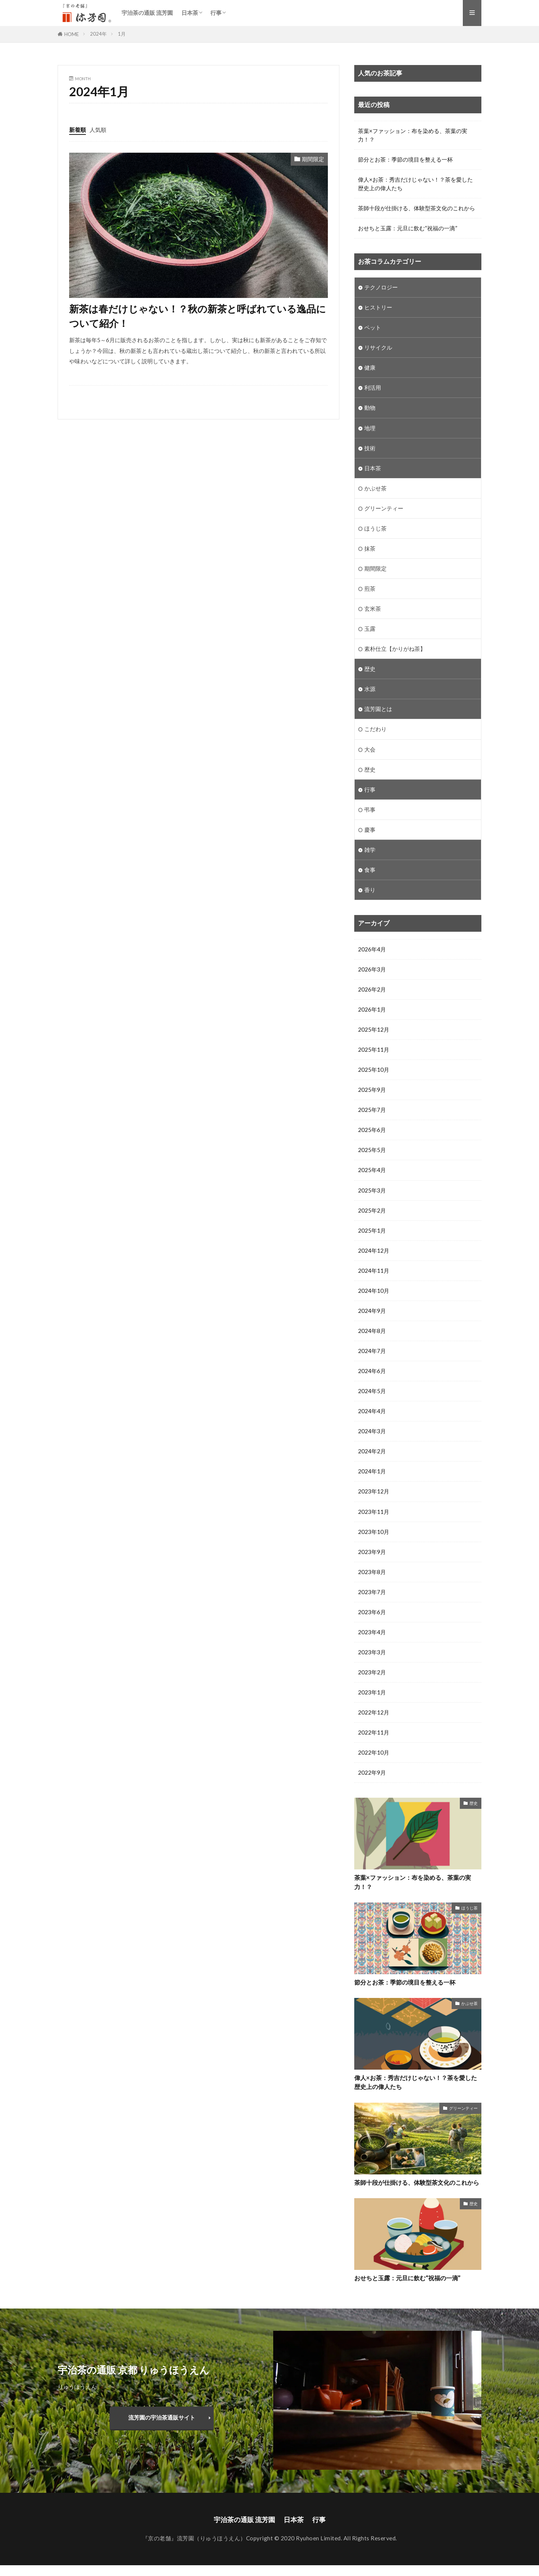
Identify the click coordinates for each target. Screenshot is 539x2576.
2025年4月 (372, 1170)
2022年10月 (373, 1754)
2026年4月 (372, 949)
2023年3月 (372, 1653)
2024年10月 (373, 1291)
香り (369, 890)
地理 (369, 428)
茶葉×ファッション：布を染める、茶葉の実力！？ (412, 135)
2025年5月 (372, 1150)
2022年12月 (373, 1713)
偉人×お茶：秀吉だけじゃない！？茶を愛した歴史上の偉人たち (415, 183)
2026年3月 (372, 969)
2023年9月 (372, 1553)
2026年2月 (372, 989)
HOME (71, 34)
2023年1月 (372, 1693)
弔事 (369, 810)
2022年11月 (373, 1733)
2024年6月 (372, 1372)
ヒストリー (378, 307)
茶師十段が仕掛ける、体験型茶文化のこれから (416, 208)
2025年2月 (372, 1211)
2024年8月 (372, 1331)
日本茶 (189, 12)
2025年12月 (373, 1030)
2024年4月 (372, 1412)
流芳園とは (378, 709)
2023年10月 (373, 1532)
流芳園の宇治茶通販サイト (161, 2427)
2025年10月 (373, 1070)
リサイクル (378, 347)
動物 (369, 408)
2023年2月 (372, 1673)
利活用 (372, 388)
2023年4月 (372, 1633)
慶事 (369, 830)
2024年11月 (373, 1271)
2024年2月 (372, 1452)
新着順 (77, 129)
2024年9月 (372, 1311)
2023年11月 (373, 1512)
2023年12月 (373, 1492)
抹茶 (369, 548)
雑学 (369, 850)
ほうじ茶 (375, 528)
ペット (372, 327)
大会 (369, 749)
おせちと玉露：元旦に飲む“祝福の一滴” (407, 228)
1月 (122, 34)
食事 (369, 870)
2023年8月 (372, 1573)
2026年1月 (372, 1010)
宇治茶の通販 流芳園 (147, 12)
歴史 (369, 669)
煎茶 (369, 588)
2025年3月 (372, 1191)
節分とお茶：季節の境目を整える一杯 (405, 159)
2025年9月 (372, 1090)
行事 (216, 12)
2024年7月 (372, 1351)
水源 (369, 689)
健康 (369, 367)
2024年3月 (372, 1432)
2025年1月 (372, 1231)
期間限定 (313, 159)
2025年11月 (373, 1050)
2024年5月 (372, 1392)
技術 (369, 448)
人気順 (98, 129)
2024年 (98, 34)
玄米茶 (372, 609)
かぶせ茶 (375, 488)
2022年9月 (372, 1774)
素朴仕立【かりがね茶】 (395, 649)
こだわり (375, 729)
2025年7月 (372, 1110)
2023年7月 (372, 1593)
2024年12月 (373, 1251)
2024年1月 (372, 1472)
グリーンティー (383, 508)
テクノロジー (381, 287)
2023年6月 (372, 1613)
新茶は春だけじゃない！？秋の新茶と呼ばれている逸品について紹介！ (197, 316)
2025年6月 (372, 1130)
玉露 (369, 629)
